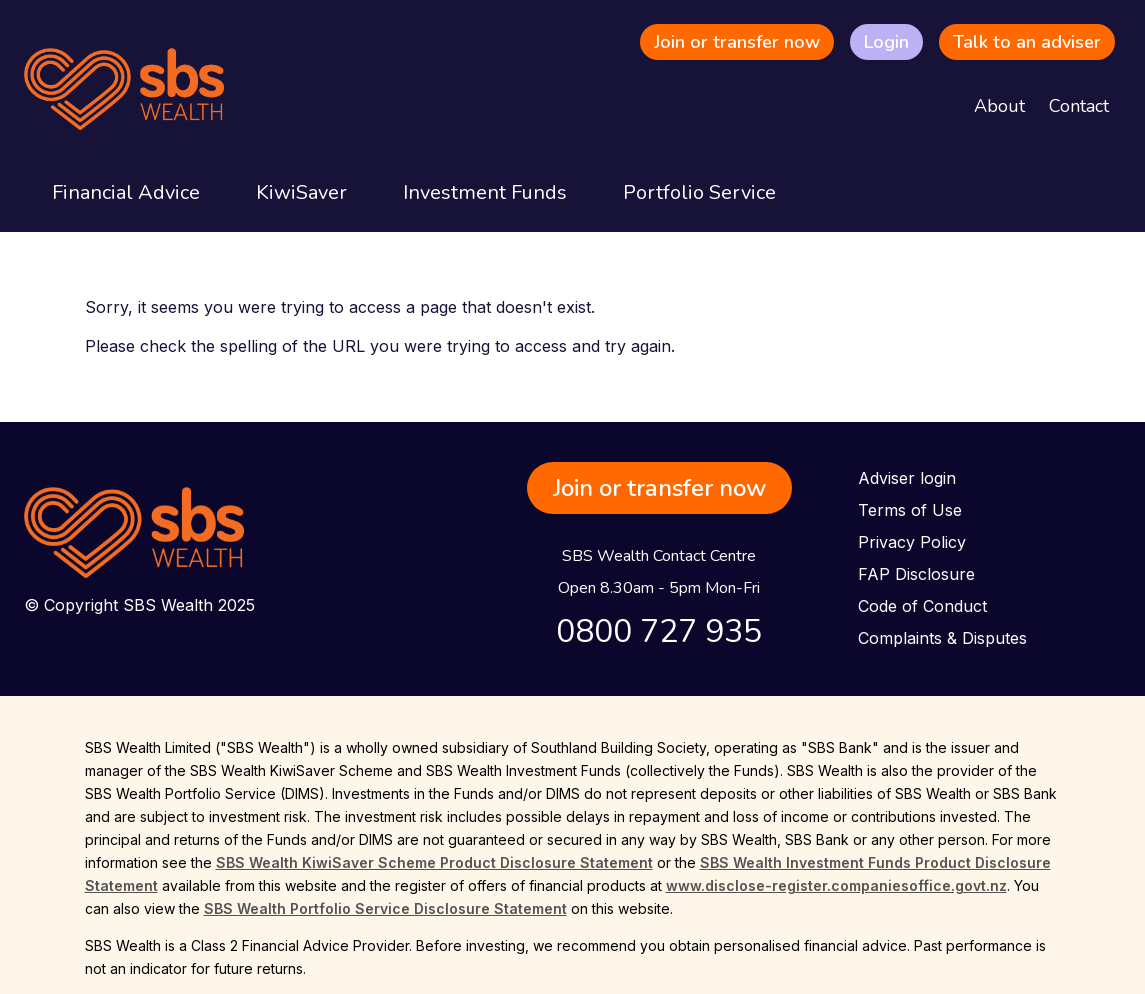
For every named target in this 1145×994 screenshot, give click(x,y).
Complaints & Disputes (942, 638)
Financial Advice (126, 192)
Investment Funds (485, 192)
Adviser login (907, 478)
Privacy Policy (912, 542)
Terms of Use (910, 510)
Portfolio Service (699, 192)
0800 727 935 (659, 631)
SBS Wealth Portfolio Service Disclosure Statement (385, 908)
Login (886, 42)
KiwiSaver (301, 192)
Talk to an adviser (1027, 42)
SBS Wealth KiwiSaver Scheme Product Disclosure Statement (434, 862)
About (999, 106)
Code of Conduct (922, 606)
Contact (1079, 106)
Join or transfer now (737, 42)
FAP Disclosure (916, 574)
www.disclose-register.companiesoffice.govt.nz (836, 885)
